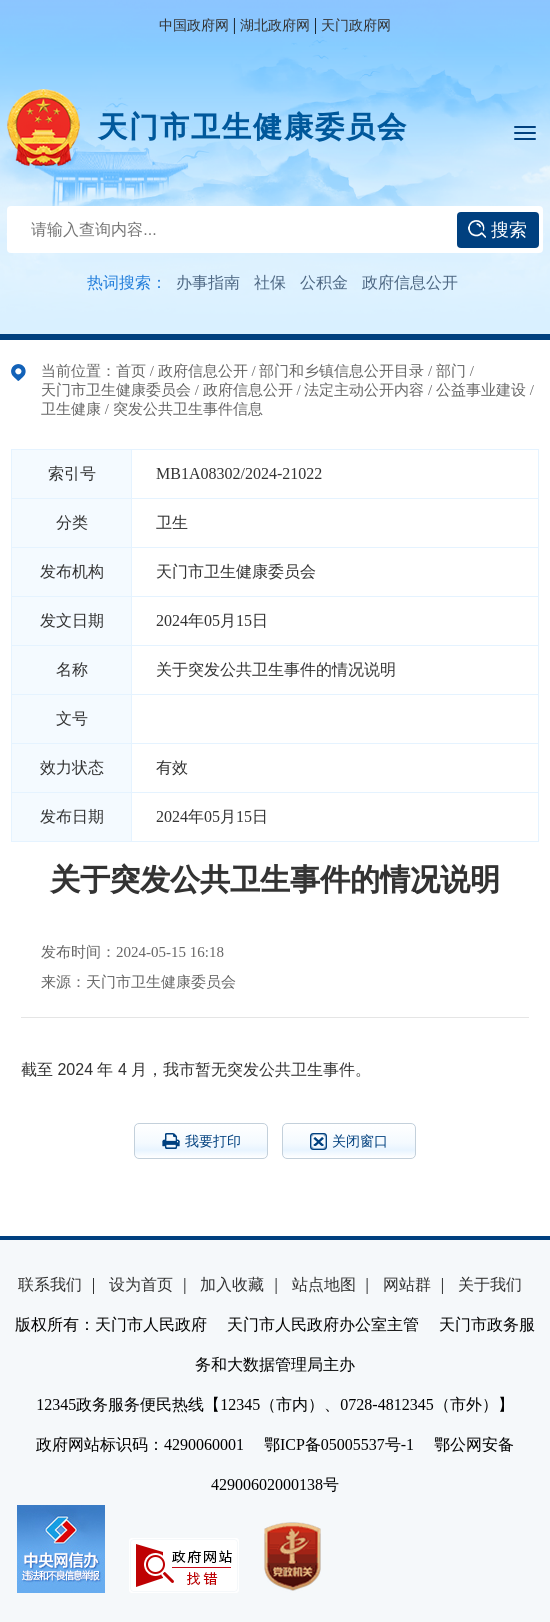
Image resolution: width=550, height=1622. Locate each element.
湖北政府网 (275, 25)
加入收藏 (232, 1284)
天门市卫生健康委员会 (253, 127)
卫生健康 (71, 409)
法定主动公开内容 (364, 390)
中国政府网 (194, 25)
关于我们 (490, 1284)
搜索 (497, 230)
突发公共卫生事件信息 (188, 409)
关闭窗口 (349, 1141)
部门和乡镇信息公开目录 (341, 371)
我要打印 (201, 1141)
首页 (131, 371)
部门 (451, 371)
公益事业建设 (481, 390)
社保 (270, 282)
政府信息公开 (410, 282)
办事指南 (208, 282)
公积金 (324, 282)
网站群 (407, 1284)
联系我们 (50, 1284)
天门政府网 (356, 25)
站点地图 (324, 1284)
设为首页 (141, 1284)
